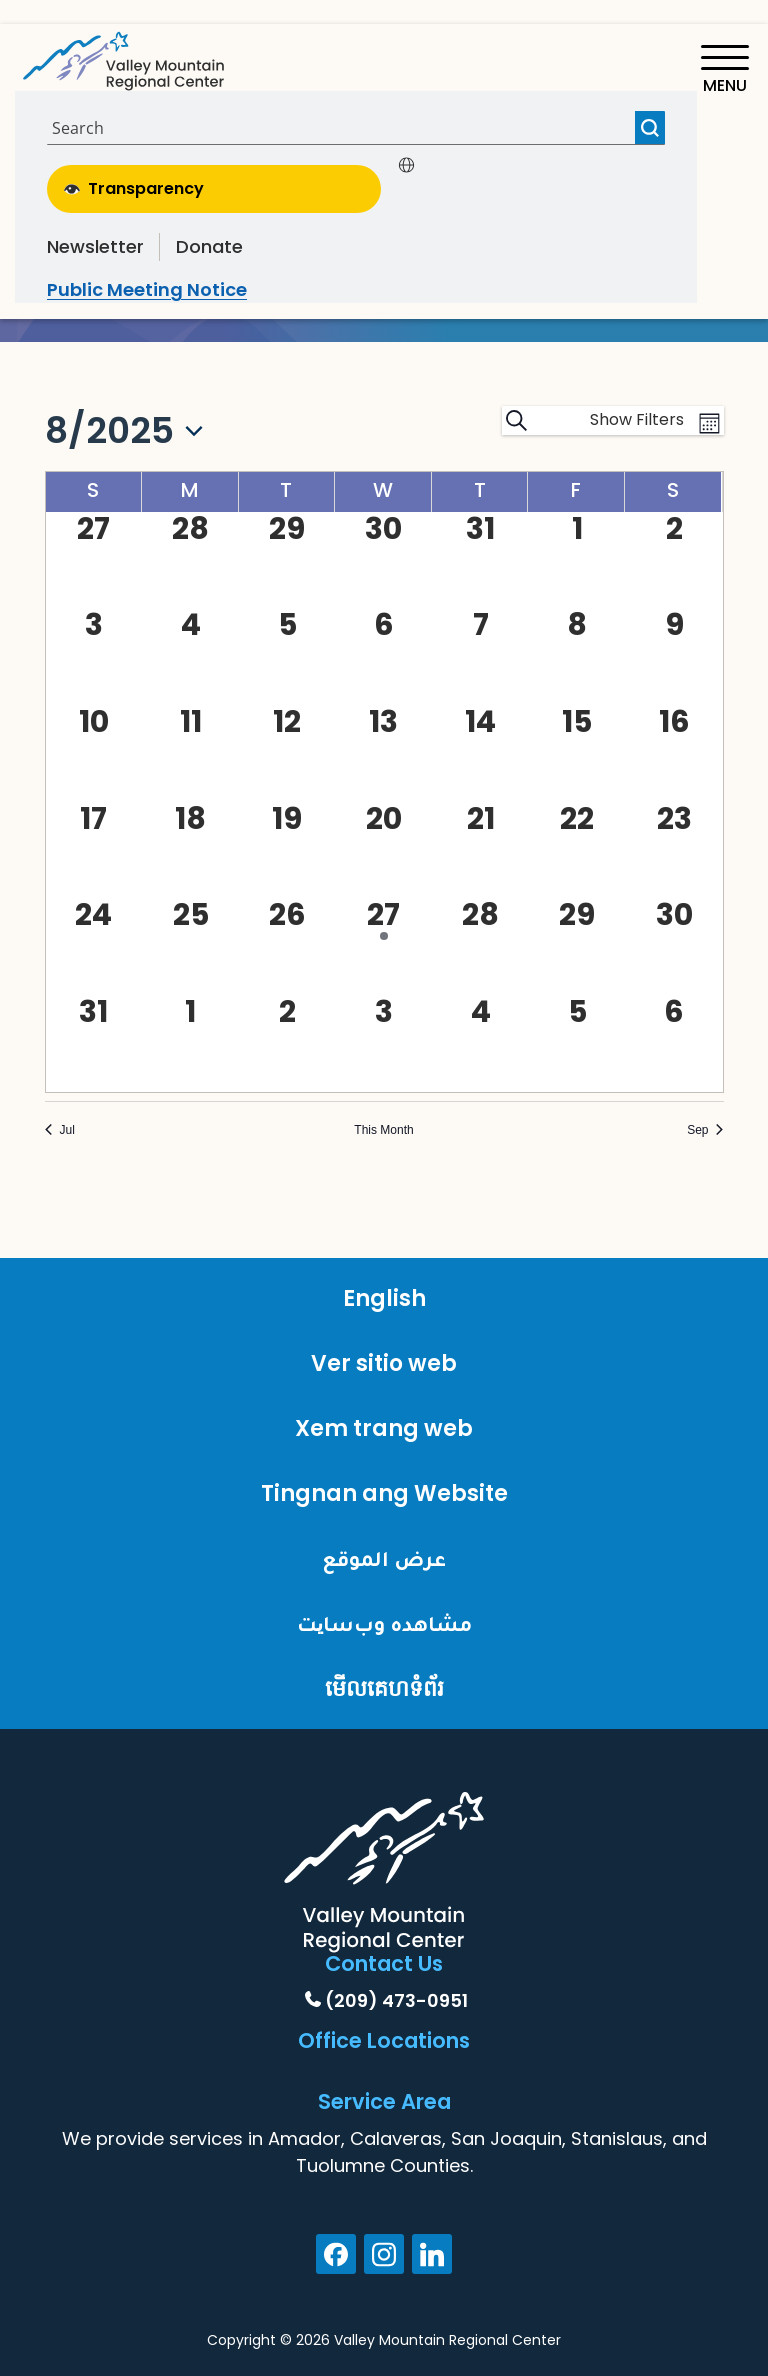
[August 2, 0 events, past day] (674, 529)
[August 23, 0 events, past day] (674, 819)
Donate (209, 246)
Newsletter (95, 246)
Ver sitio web (384, 1363)
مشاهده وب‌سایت (384, 1623)
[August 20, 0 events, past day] (384, 819)
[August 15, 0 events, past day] (577, 722)
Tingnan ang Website (384, 1493)
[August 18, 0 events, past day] (190, 819)
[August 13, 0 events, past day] (384, 722)
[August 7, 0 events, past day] (480, 625)
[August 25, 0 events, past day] (190, 915)
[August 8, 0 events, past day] (577, 625)
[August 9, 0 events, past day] (674, 625)
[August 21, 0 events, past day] (480, 819)
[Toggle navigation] (724, 69)
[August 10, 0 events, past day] (94, 722)
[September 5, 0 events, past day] (577, 1012)
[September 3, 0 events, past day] (384, 1012)
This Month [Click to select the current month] (383, 1130)
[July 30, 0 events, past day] (384, 529)
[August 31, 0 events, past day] (94, 1012)
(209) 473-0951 (396, 2000)
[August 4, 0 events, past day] (190, 625)
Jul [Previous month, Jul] (60, 1130)
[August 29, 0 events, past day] (577, 915)
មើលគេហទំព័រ (384, 1688)
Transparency (134, 188)
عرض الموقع (384, 1558)
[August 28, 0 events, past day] (480, 915)
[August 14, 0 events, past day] (480, 722)
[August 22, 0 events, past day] (577, 819)
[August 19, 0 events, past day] (287, 819)
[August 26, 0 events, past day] (287, 915)
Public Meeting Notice (147, 289)
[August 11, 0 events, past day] (190, 722)
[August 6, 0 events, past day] (384, 625)
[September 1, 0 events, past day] (190, 1012)
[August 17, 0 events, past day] (94, 819)
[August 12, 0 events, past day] (287, 722)
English (384, 1298)
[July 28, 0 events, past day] (190, 529)
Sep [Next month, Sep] (705, 1130)
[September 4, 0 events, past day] (480, 1012)
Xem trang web (384, 1428)
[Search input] (343, 127)
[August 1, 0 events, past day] (577, 529)
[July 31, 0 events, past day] (480, 529)
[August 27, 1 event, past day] (384, 919)
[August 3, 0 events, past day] (94, 625)
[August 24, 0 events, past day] (94, 915)
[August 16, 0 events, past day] (674, 722)
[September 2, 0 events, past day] (287, 1012)
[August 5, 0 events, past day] (287, 625)
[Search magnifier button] (650, 127)
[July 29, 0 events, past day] (287, 529)
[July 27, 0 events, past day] (94, 529)
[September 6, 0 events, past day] (674, 1012)
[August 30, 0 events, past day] (674, 915)
